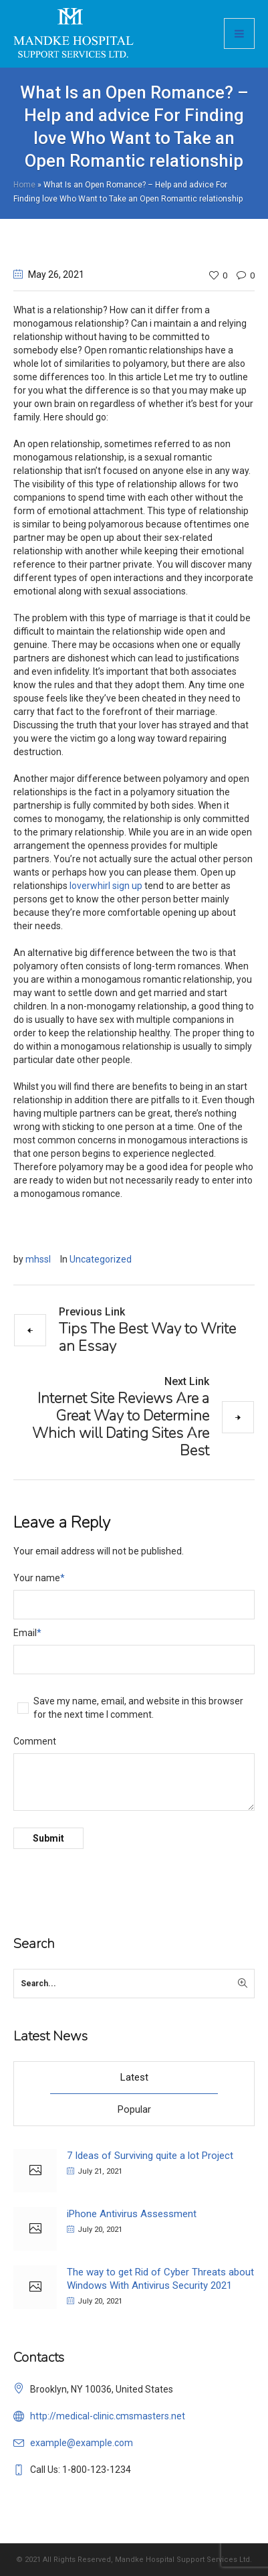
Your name (39, 1578)
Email (27, 1632)
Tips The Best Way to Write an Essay (147, 1337)
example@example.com (81, 2442)
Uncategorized (101, 1259)
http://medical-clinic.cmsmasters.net (107, 2416)
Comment (34, 1741)
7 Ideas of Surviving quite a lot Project (150, 2156)
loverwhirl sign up (106, 885)
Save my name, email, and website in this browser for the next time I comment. (138, 1708)
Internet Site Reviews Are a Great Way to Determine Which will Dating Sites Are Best (120, 1423)
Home (24, 184)
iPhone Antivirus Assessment (131, 2214)
